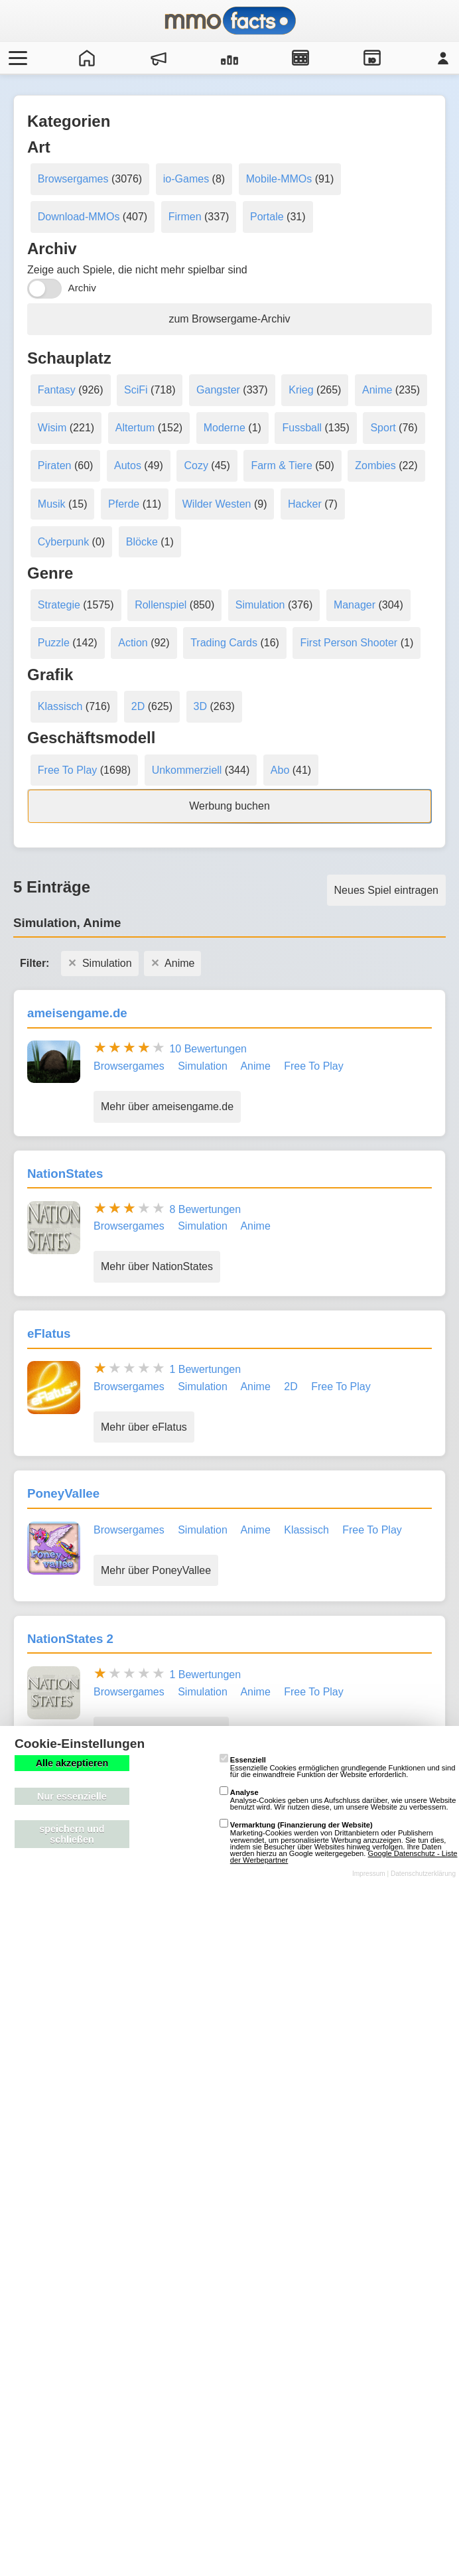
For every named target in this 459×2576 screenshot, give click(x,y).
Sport (382, 427)
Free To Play (68, 770)
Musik (52, 504)
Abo (280, 770)
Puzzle (54, 642)
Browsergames (73, 178)
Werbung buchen (229, 806)
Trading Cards (223, 642)
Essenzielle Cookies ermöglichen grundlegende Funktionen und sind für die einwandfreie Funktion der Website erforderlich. (338, 1767)
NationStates (65, 1174)
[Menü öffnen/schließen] (16, 58)
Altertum (135, 427)
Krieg (301, 389)
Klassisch (60, 706)
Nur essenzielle (72, 1796)
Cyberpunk (63, 541)
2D (138, 706)
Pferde (123, 504)
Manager (354, 604)
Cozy (196, 465)
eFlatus (48, 1333)
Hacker (305, 504)
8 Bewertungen (205, 1209)
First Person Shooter (348, 642)
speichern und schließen (71, 1834)
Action (132, 642)
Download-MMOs (79, 216)
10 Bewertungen (208, 1048)
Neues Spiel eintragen (386, 890)
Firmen (185, 216)
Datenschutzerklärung (423, 1873)
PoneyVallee (63, 1493)
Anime (377, 389)
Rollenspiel (160, 604)
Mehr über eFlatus (144, 1427)
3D (200, 706)
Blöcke (142, 541)
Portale (267, 216)
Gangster (218, 389)
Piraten (55, 465)
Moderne (224, 427)
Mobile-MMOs (279, 178)
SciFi (136, 389)
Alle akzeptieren (72, 1763)
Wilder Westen (216, 504)
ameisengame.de (77, 1013)
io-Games (186, 178)
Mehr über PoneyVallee (156, 1570)
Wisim (52, 427)
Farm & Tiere (281, 465)
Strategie (59, 604)
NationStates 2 (70, 1639)
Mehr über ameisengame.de (167, 1106)
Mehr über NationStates (157, 1266)
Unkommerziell (187, 770)
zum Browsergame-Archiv (229, 318)
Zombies (375, 465)
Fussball (302, 427)
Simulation (260, 604)
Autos (127, 465)
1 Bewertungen (205, 1369)
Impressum (368, 1873)
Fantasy (57, 389)
